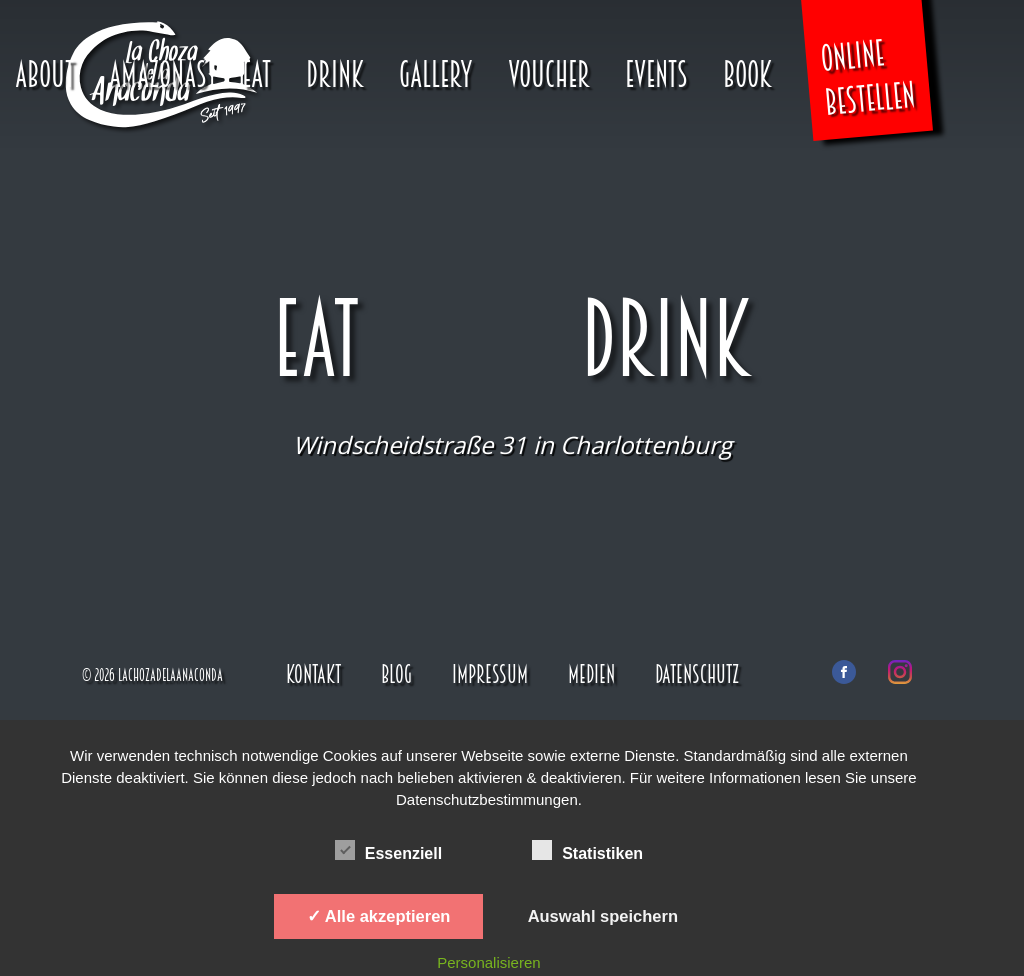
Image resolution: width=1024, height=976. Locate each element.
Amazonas (158, 75)
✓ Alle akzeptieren (379, 916)
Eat (256, 75)
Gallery (436, 75)
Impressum (490, 674)
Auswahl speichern (603, 916)
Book (747, 75)
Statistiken (587, 850)
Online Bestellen (867, 77)
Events (656, 75)
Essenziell (388, 850)
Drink (335, 75)
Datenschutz (697, 674)
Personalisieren (488, 962)
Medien (591, 674)
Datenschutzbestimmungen (487, 799)
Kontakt (313, 674)
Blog (396, 674)
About (44, 75)
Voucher (549, 75)
